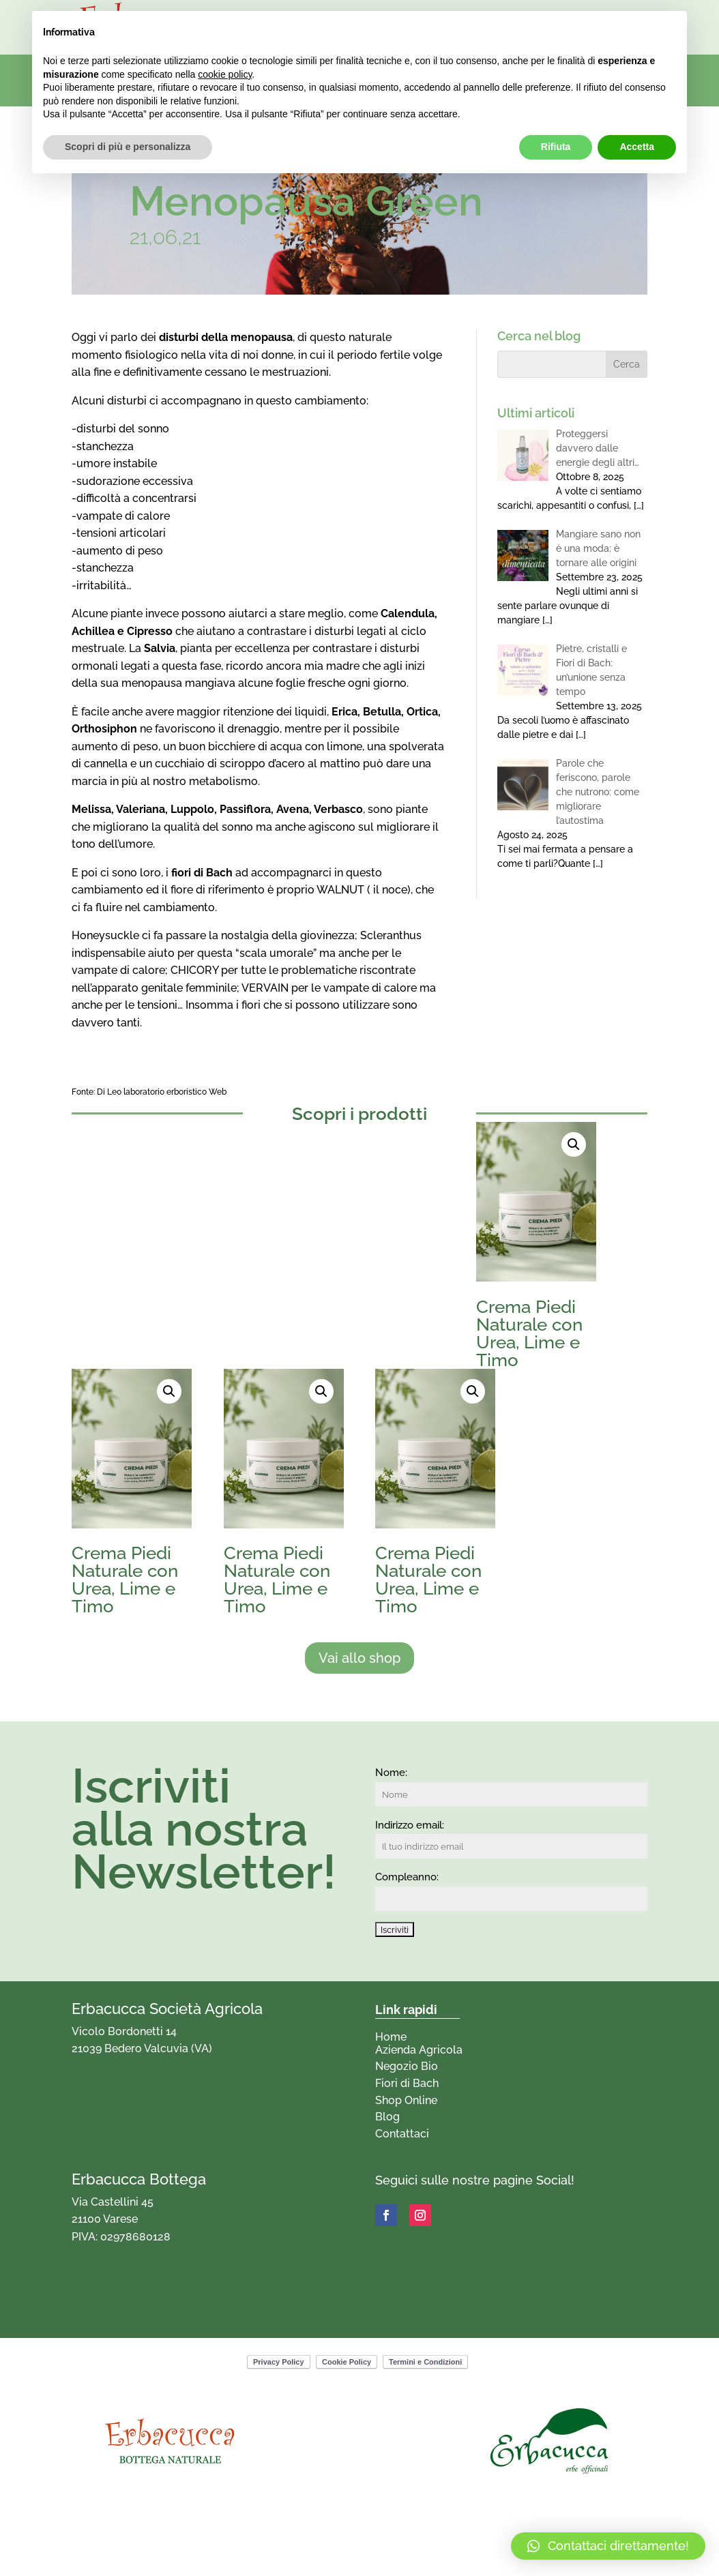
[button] (573, 1144)
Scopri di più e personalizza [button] (127, 146)
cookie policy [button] (225, 74)
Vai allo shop (359, 1658)
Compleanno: (407, 1877)
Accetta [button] (636, 146)
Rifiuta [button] (556, 146)
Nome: (391, 1772)
